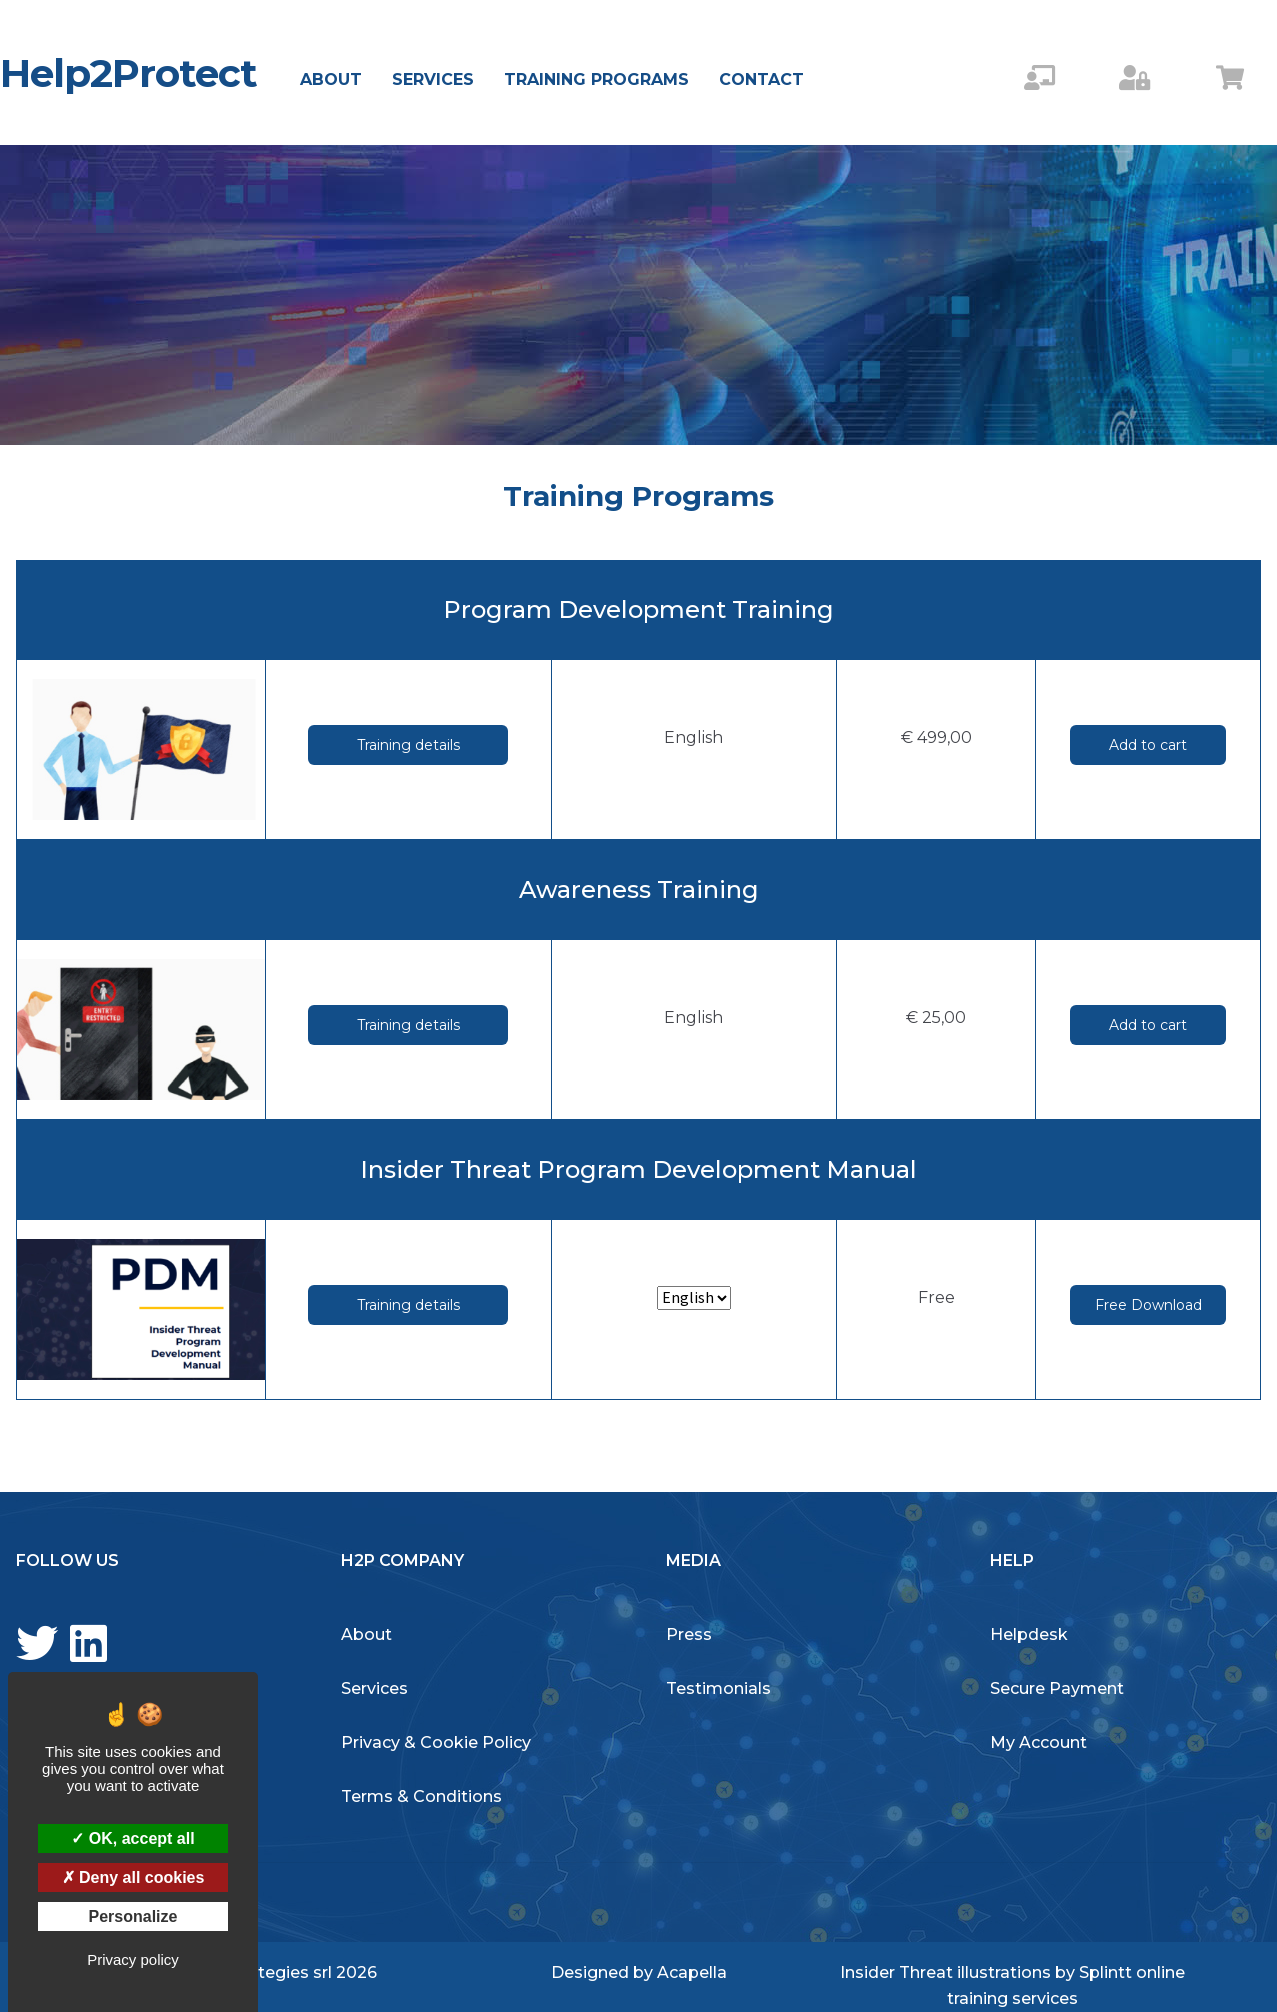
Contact (761, 79)
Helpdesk (1029, 1634)
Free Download (1148, 1305)
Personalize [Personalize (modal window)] (133, 1916)
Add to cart (1148, 745)
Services (433, 79)
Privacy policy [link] (133, 1959)
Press (689, 1634)
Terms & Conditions (421, 1796)
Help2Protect (128, 73)
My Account (1038, 1742)
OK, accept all (132, 1838)
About (331, 79)
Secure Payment (1057, 1688)
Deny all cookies (133, 1877)
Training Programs (596, 79)
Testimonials (718, 1688)
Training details (408, 745)
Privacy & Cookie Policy (436, 1742)
